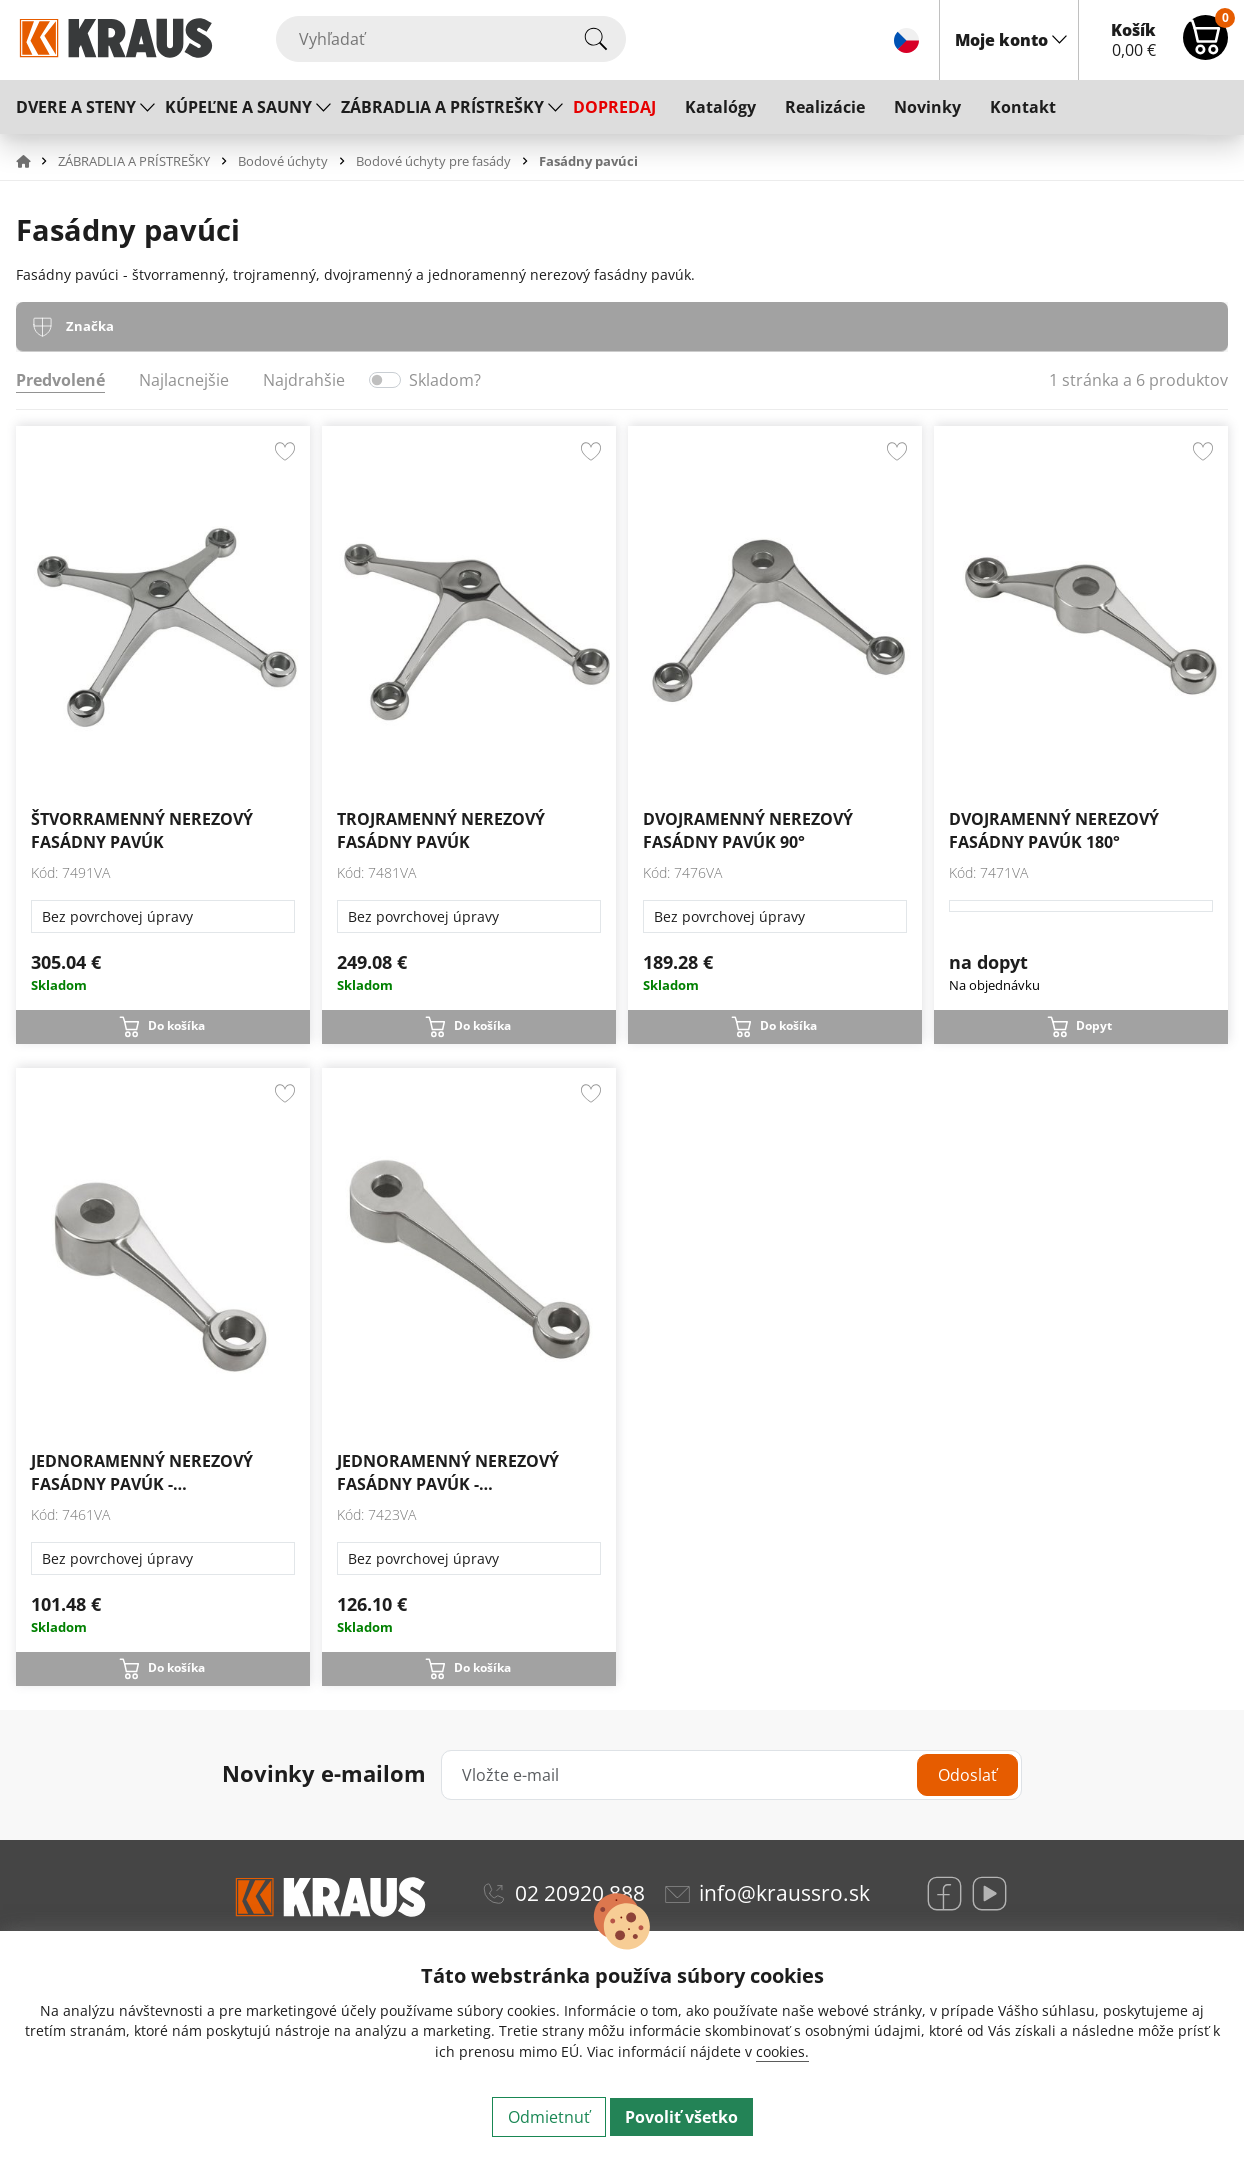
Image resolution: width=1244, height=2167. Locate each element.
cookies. (782, 2051)
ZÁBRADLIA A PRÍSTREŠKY (442, 107)
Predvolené (60, 380)
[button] (35, 161)
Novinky (927, 107)
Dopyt (1094, 1025)
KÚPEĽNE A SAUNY (238, 107)
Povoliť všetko (681, 2117)
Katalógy (720, 107)
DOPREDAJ (614, 107)
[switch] (385, 380)
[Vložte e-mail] (731, 1775)
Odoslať (967, 1775)
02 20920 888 (580, 1893)
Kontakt (1023, 107)
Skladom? (445, 380)
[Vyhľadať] (451, 39)
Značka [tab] (90, 326)
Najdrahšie (304, 380)
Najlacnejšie (184, 380)
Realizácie (825, 107)
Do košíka (176, 1025)
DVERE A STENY (76, 107)
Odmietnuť (549, 2117)
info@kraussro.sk (784, 1893)
